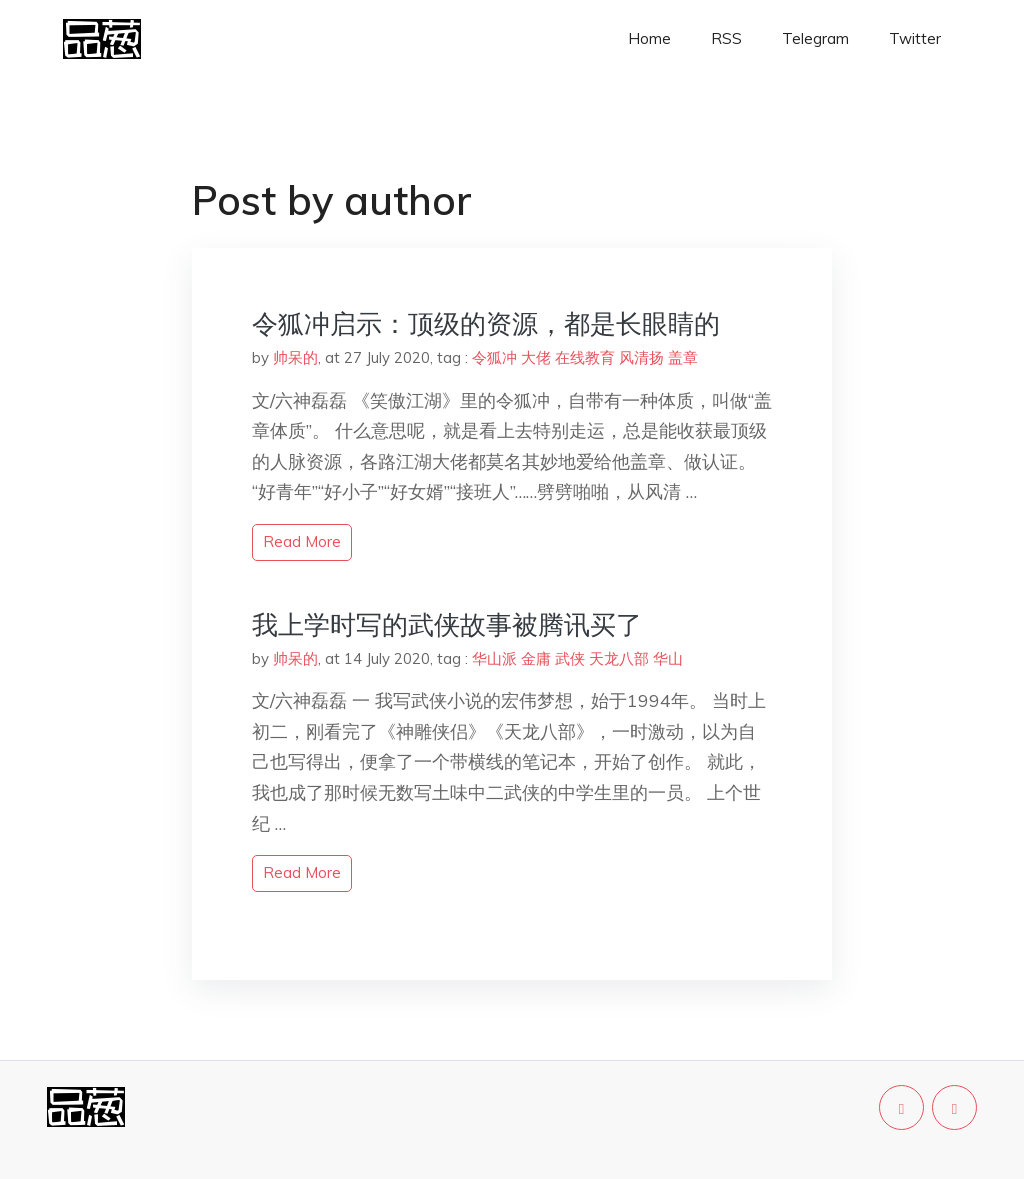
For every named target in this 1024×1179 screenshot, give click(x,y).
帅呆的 (295, 357)
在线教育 (585, 357)
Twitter (915, 38)
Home (649, 38)
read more (302, 541)
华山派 (494, 658)
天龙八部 (619, 658)
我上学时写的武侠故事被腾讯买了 (447, 624)
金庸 (536, 658)
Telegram (815, 38)
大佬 (536, 357)
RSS (726, 38)
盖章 (683, 357)
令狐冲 (494, 357)
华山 (668, 658)
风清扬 (641, 357)
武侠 (570, 658)
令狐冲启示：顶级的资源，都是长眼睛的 (486, 323)
